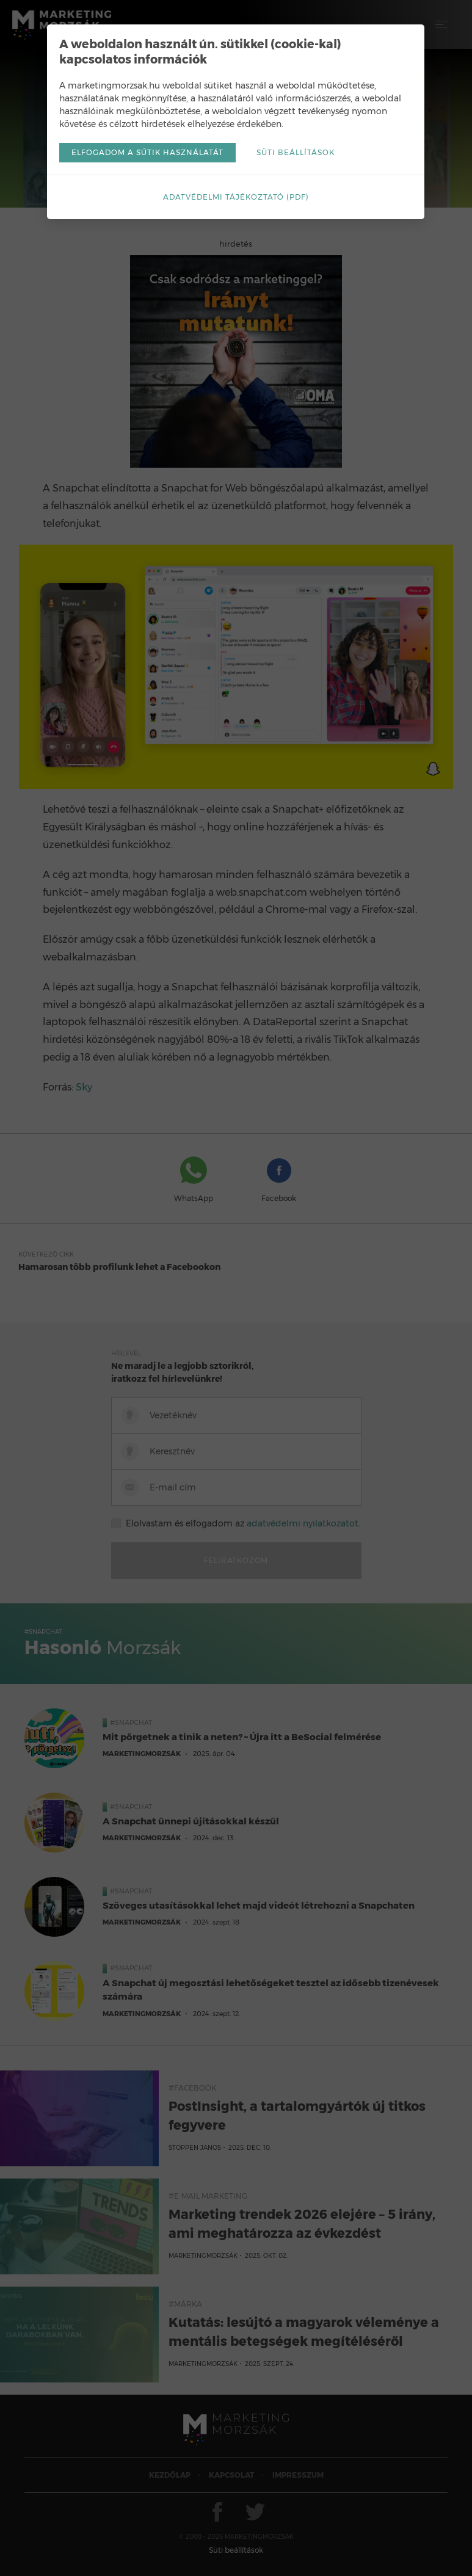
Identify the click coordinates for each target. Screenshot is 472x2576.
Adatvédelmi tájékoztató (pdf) (236, 196)
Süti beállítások (295, 152)
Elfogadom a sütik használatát (147, 152)
